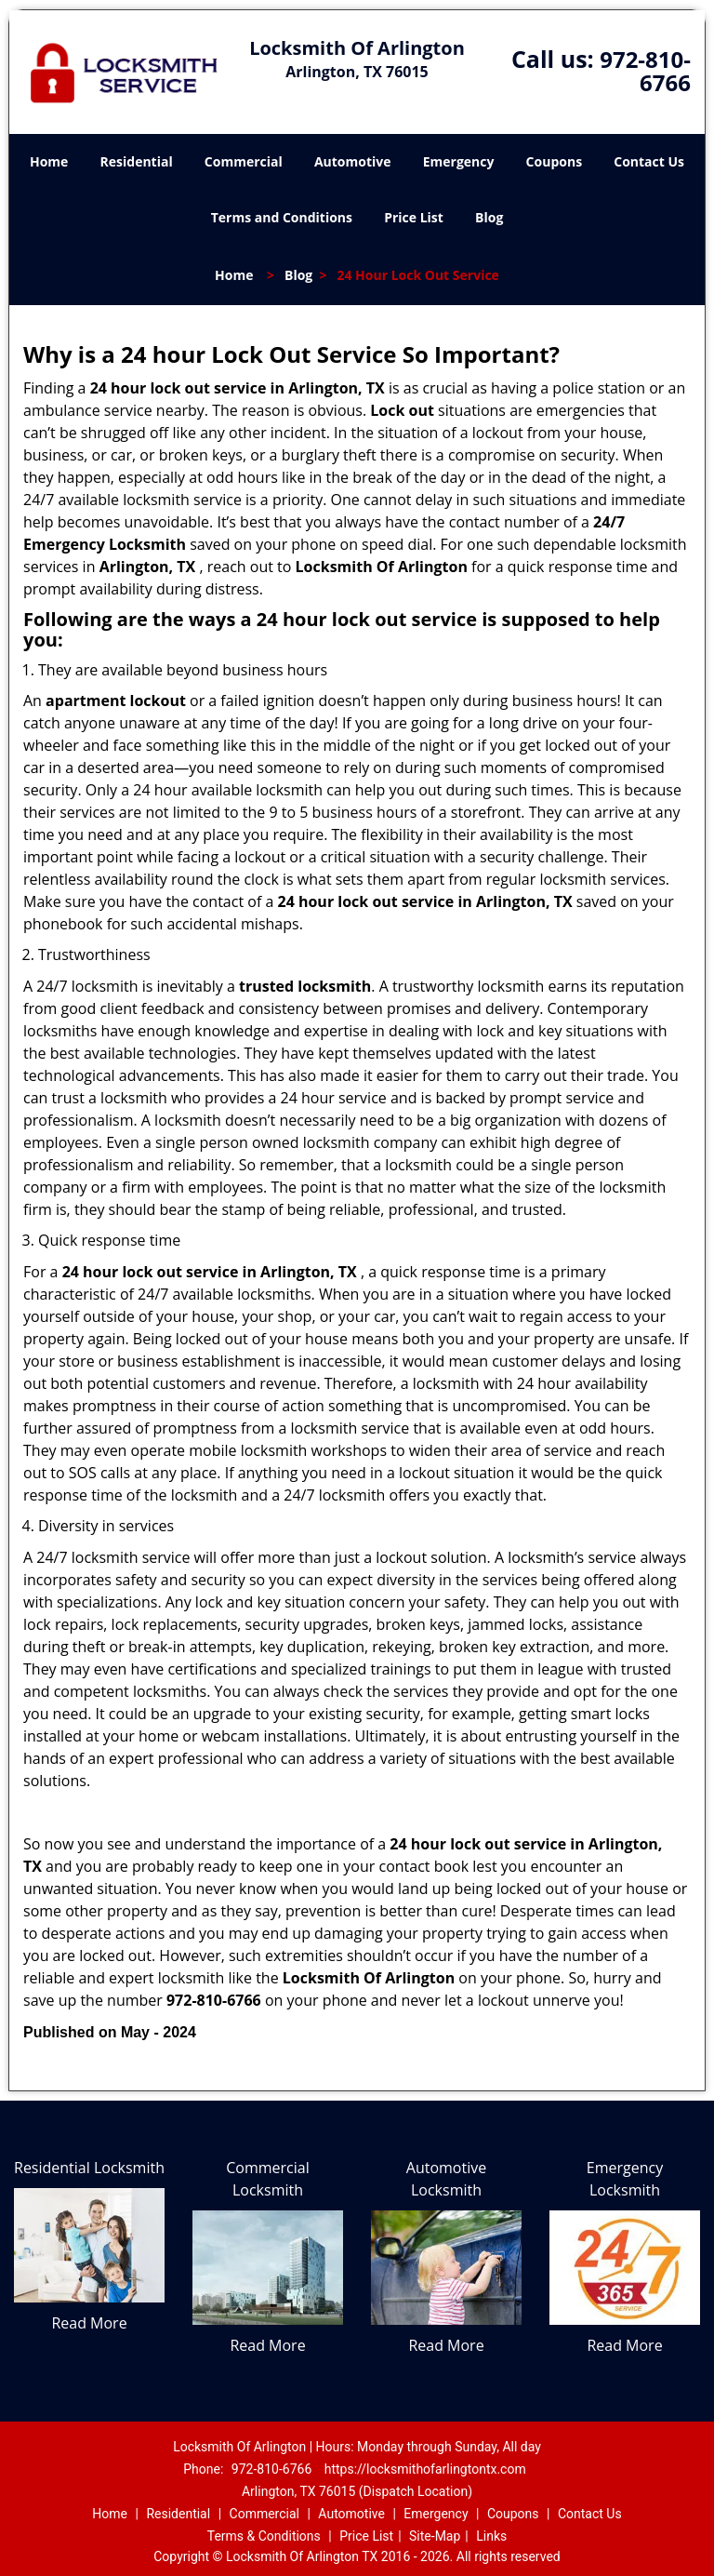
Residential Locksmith (89, 2167)
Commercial (244, 161)
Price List (413, 217)
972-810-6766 (645, 71)
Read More (88, 2323)
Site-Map (434, 2536)
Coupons (554, 161)
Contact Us (649, 161)
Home (49, 161)
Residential (136, 161)
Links (491, 2536)
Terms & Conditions (264, 2536)
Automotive (352, 161)
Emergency (459, 161)
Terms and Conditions (281, 217)
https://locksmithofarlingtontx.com (425, 2469)
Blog (489, 217)
